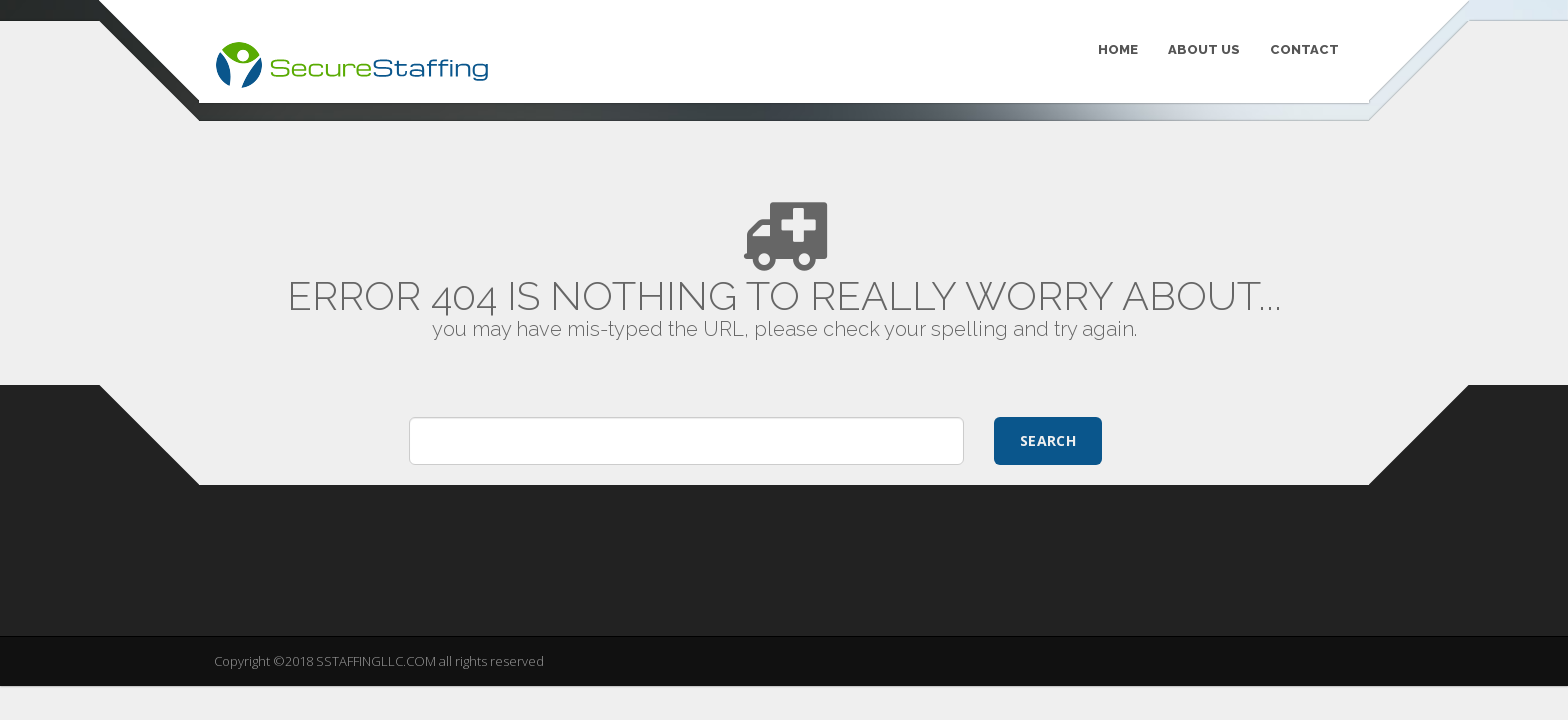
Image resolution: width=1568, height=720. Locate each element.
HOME (1118, 49)
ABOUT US (1204, 49)
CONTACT (1304, 49)
